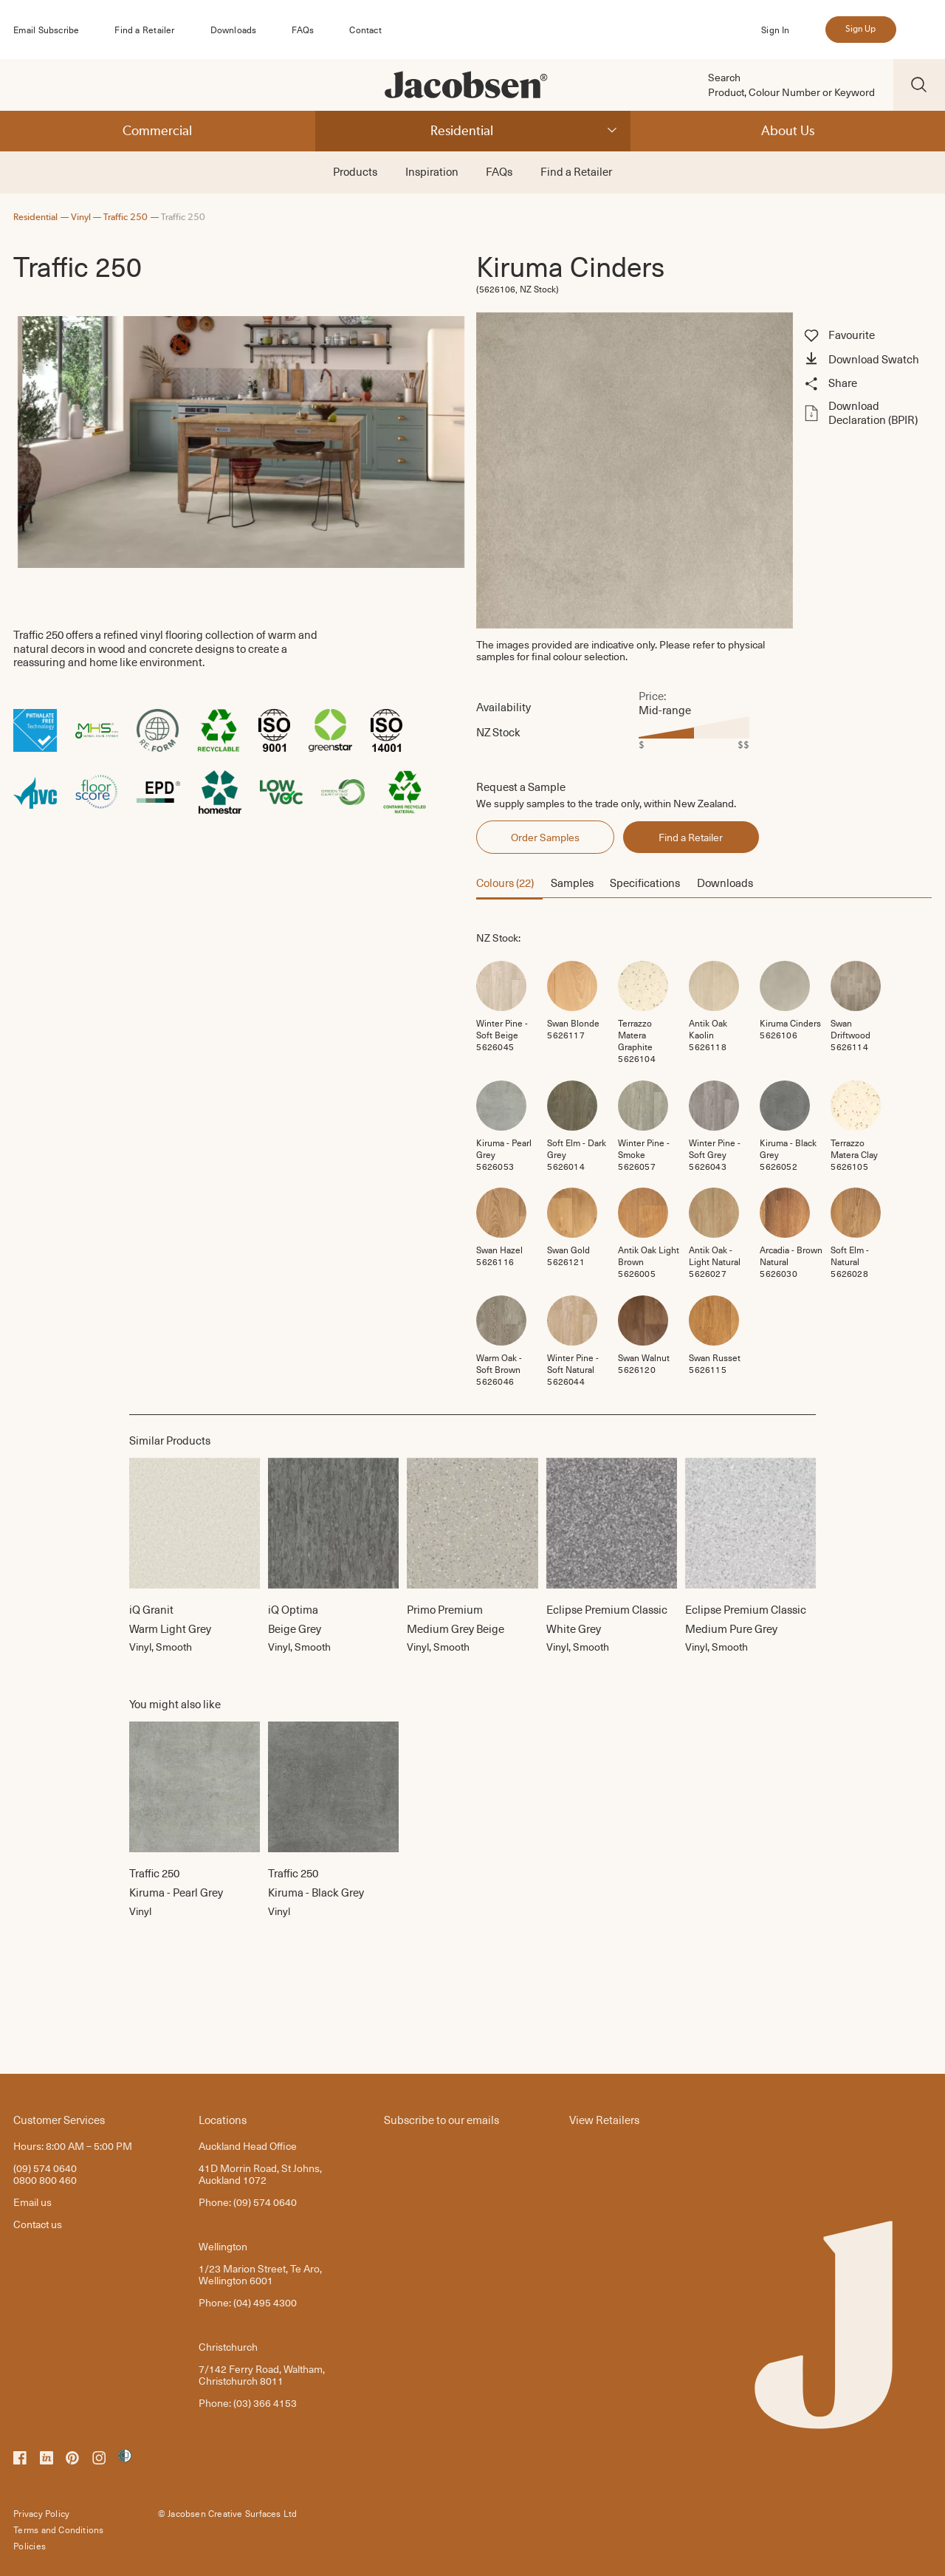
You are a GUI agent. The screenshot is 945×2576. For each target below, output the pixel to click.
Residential (461, 130)
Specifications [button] (645, 882)
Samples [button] (572, 882)
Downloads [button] (725, 882)
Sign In (775, 29)
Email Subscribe (46, 29)
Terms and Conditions (58, 2529)
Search (724, 77)
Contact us (37, 2224)
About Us (787, 130)
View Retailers (604, 2119)
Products (355, 171)
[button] (865, 360)
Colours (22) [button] (505, 882)
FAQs (303, 29)
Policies (29, 2546)
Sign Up (860, 29)
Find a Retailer (144, 29)
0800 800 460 (45, 2180)
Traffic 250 (125, 216)
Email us (32, 2202)
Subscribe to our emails (441, 2119)
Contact (365, 29)
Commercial (157, 130)
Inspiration (431, 171)
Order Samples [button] (545, 837)
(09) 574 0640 (45, 2168)
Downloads (233, 29)
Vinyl (81, 216)
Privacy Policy (41, 2513)
